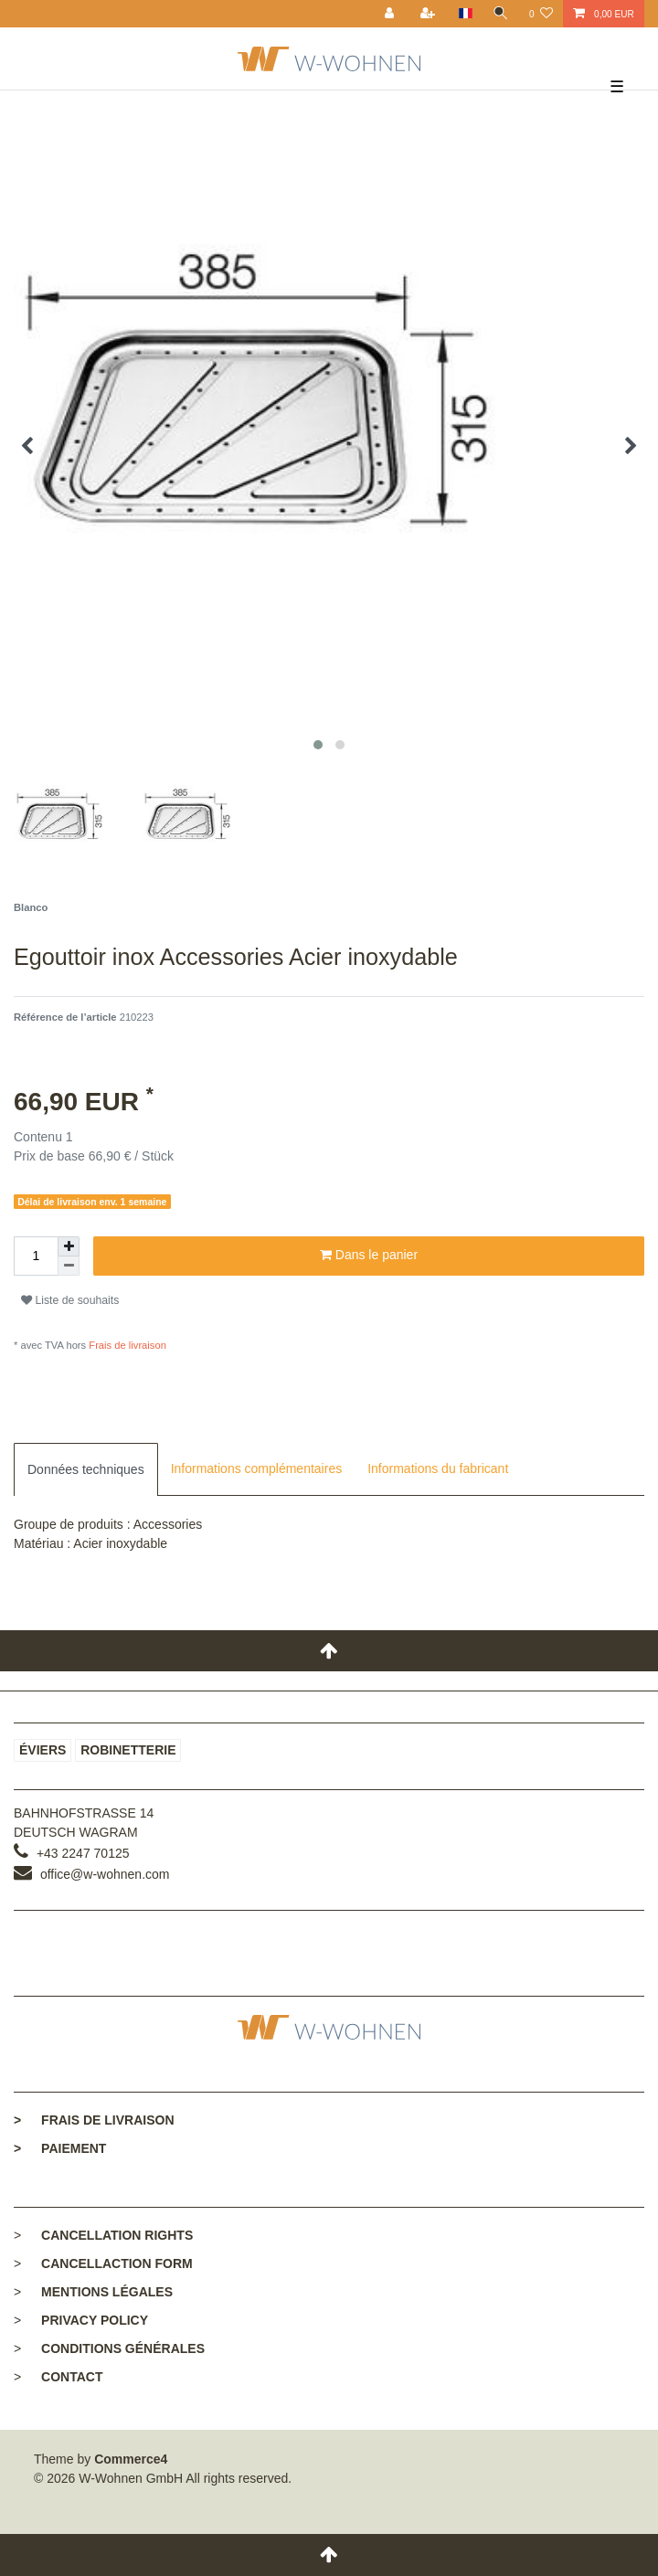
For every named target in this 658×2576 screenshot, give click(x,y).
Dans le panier (369, 1255)
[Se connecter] (391, 13)
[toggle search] (501, 13)
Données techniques (85, 1469)
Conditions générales (123, 2348)
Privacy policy (94, 2320)
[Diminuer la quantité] (69, 1266)
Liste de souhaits (70, 1300)
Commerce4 (130, 2459)
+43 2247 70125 (83, 1853)
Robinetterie (127, 1750)
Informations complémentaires (257, 1468)
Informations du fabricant (437, 1468)
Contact (71, 2376)
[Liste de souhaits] (541, 13)
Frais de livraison (126, 1345)
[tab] (86, 1469)
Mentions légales (107, 2291)
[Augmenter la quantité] (69, 1246)
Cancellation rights (117, 2235)
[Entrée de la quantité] (36, 1256)
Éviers (42, 1750)
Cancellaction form (117, 2263)
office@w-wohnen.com (105, 1874)
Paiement (60, 2148)
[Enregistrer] (429, 13)
